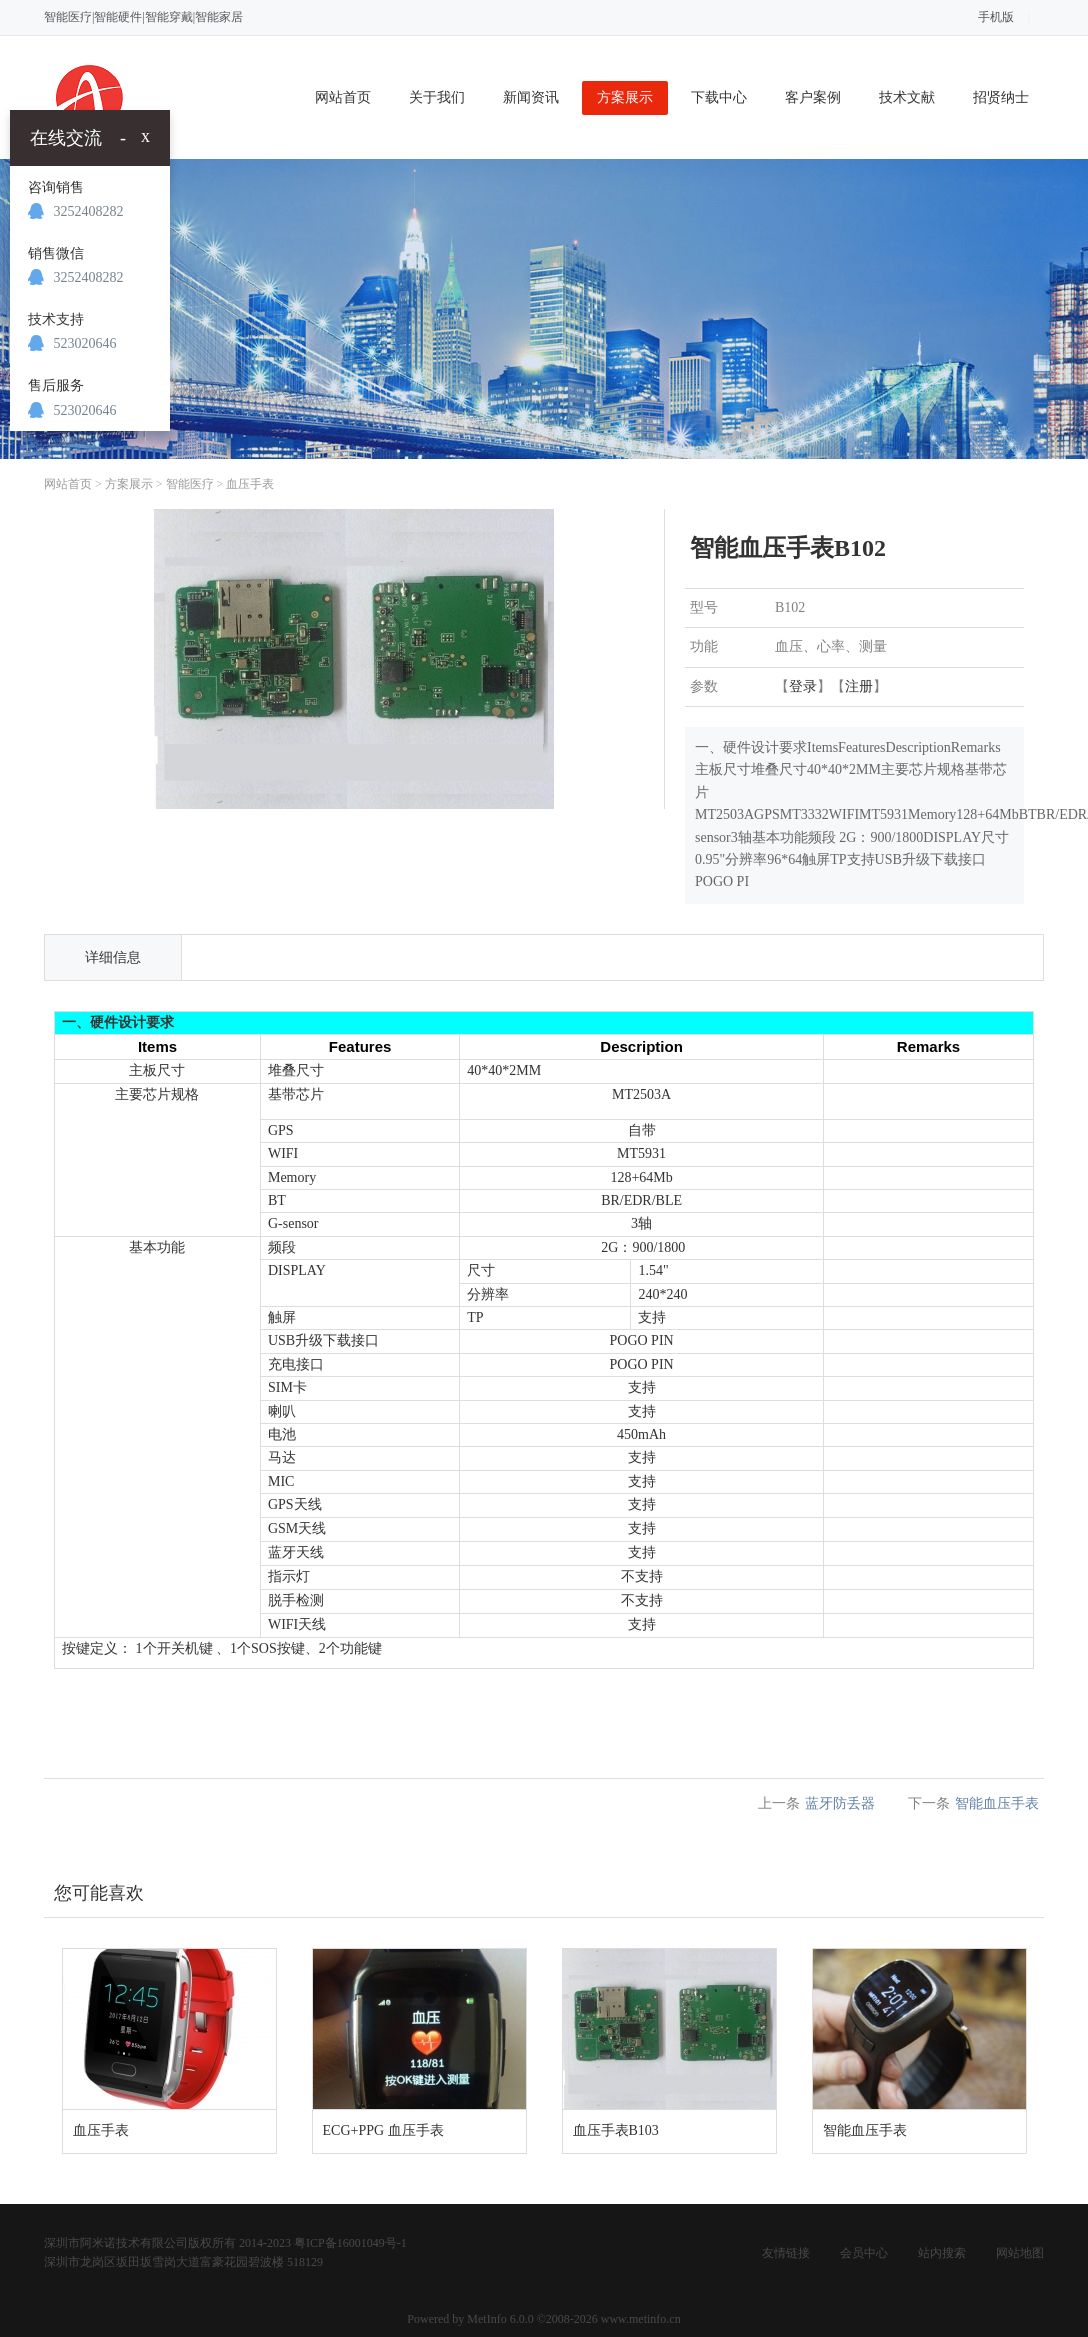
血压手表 (250, 484)
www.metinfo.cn (641, 2319)
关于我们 (437, 97)
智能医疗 (190, 484)
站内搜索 (942, 2253)
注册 (859, 686)
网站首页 (343, 97)
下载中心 (719, 97)
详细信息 (113, 957)
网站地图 (1020, 2253)
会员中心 (864, 2253)
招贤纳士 (1001, 97)
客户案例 (813, 97)
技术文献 (907, 97)
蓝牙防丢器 (840, 1803)
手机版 (996, 17)
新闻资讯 (531, 97)
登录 (803, 686)
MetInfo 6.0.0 (500, 2319)
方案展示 (625, 97)
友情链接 (786, 2253)
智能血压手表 (997, 1803)
